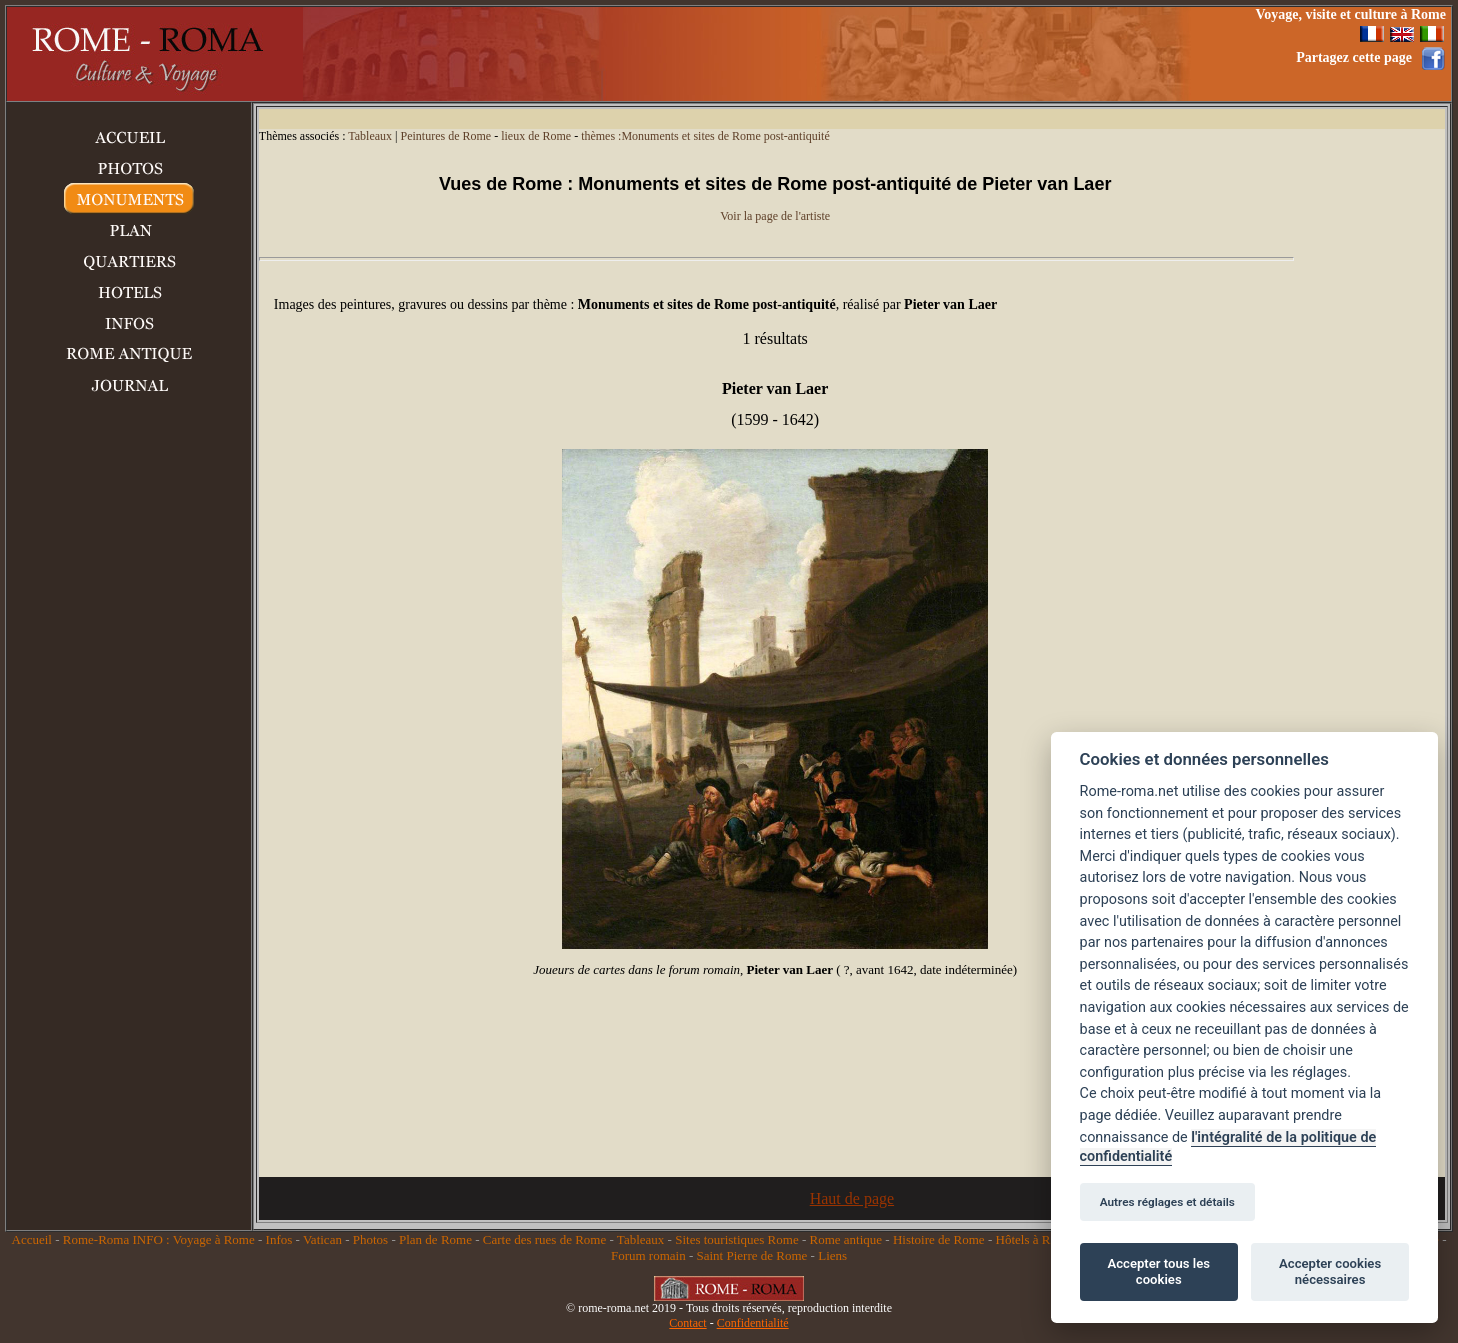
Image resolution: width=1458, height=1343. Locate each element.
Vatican (322, 1239)
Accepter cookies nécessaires (1330, 1271)
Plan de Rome (435, 1239)
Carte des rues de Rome (544, 1239)
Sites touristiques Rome (737, 1239)
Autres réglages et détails (1167, 1202)
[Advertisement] (867, 54)
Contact (687, 1323)
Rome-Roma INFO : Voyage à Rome (159, 1239)
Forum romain (648, 1255)
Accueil (32, 1239)
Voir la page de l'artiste (775, 216)
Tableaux (370, 136)
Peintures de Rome (445, 136)
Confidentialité (753, 1323)
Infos (279, 1239)
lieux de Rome (536, 136)
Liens (832, 1255)
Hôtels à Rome (1034, 1239)
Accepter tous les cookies (1159, 1271)
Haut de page (852, 1198)
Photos (370, 1239)
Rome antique (846, 1239)
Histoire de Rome (939, 1239)
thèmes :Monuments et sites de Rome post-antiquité (705, 136)
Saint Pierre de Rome (752, 1255)
